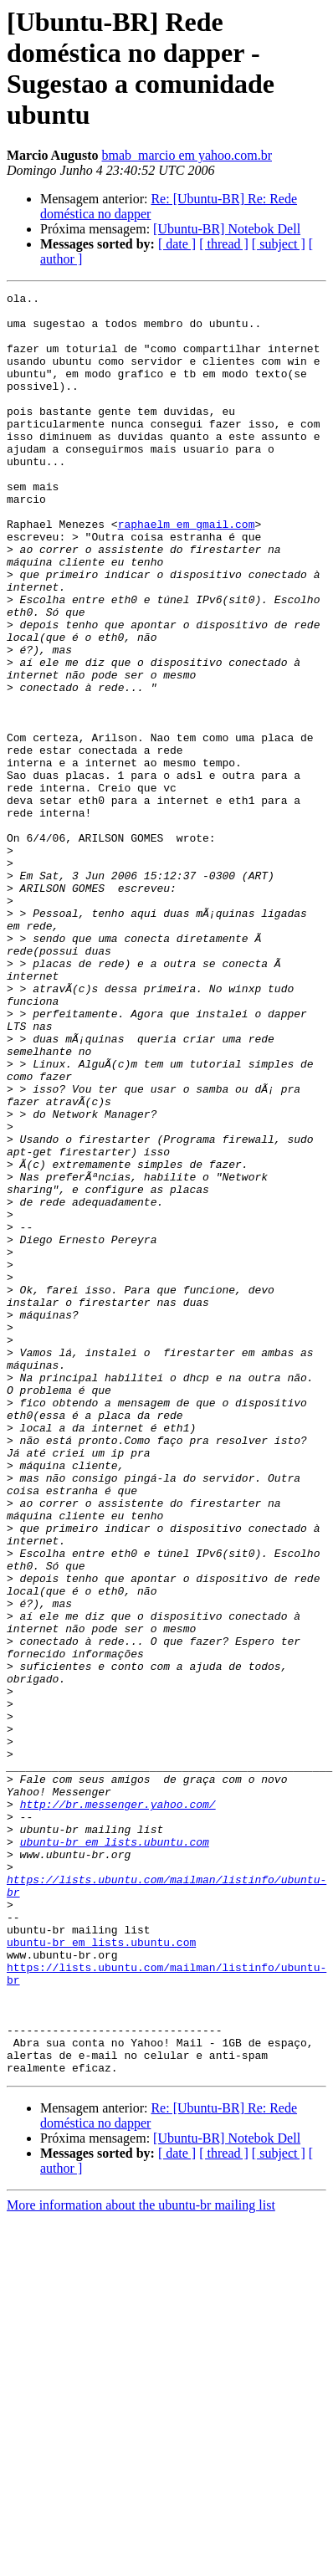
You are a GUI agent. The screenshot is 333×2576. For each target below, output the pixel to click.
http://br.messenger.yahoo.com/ (118, 2107)
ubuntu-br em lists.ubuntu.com (114, 2152)
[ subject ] (278, 244)
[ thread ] (223, 244)
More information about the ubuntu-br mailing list (141, 2561)
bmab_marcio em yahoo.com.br (186, 155)
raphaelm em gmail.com (186, 571)
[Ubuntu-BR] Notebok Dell (226, 229)
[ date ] (177, 244)
